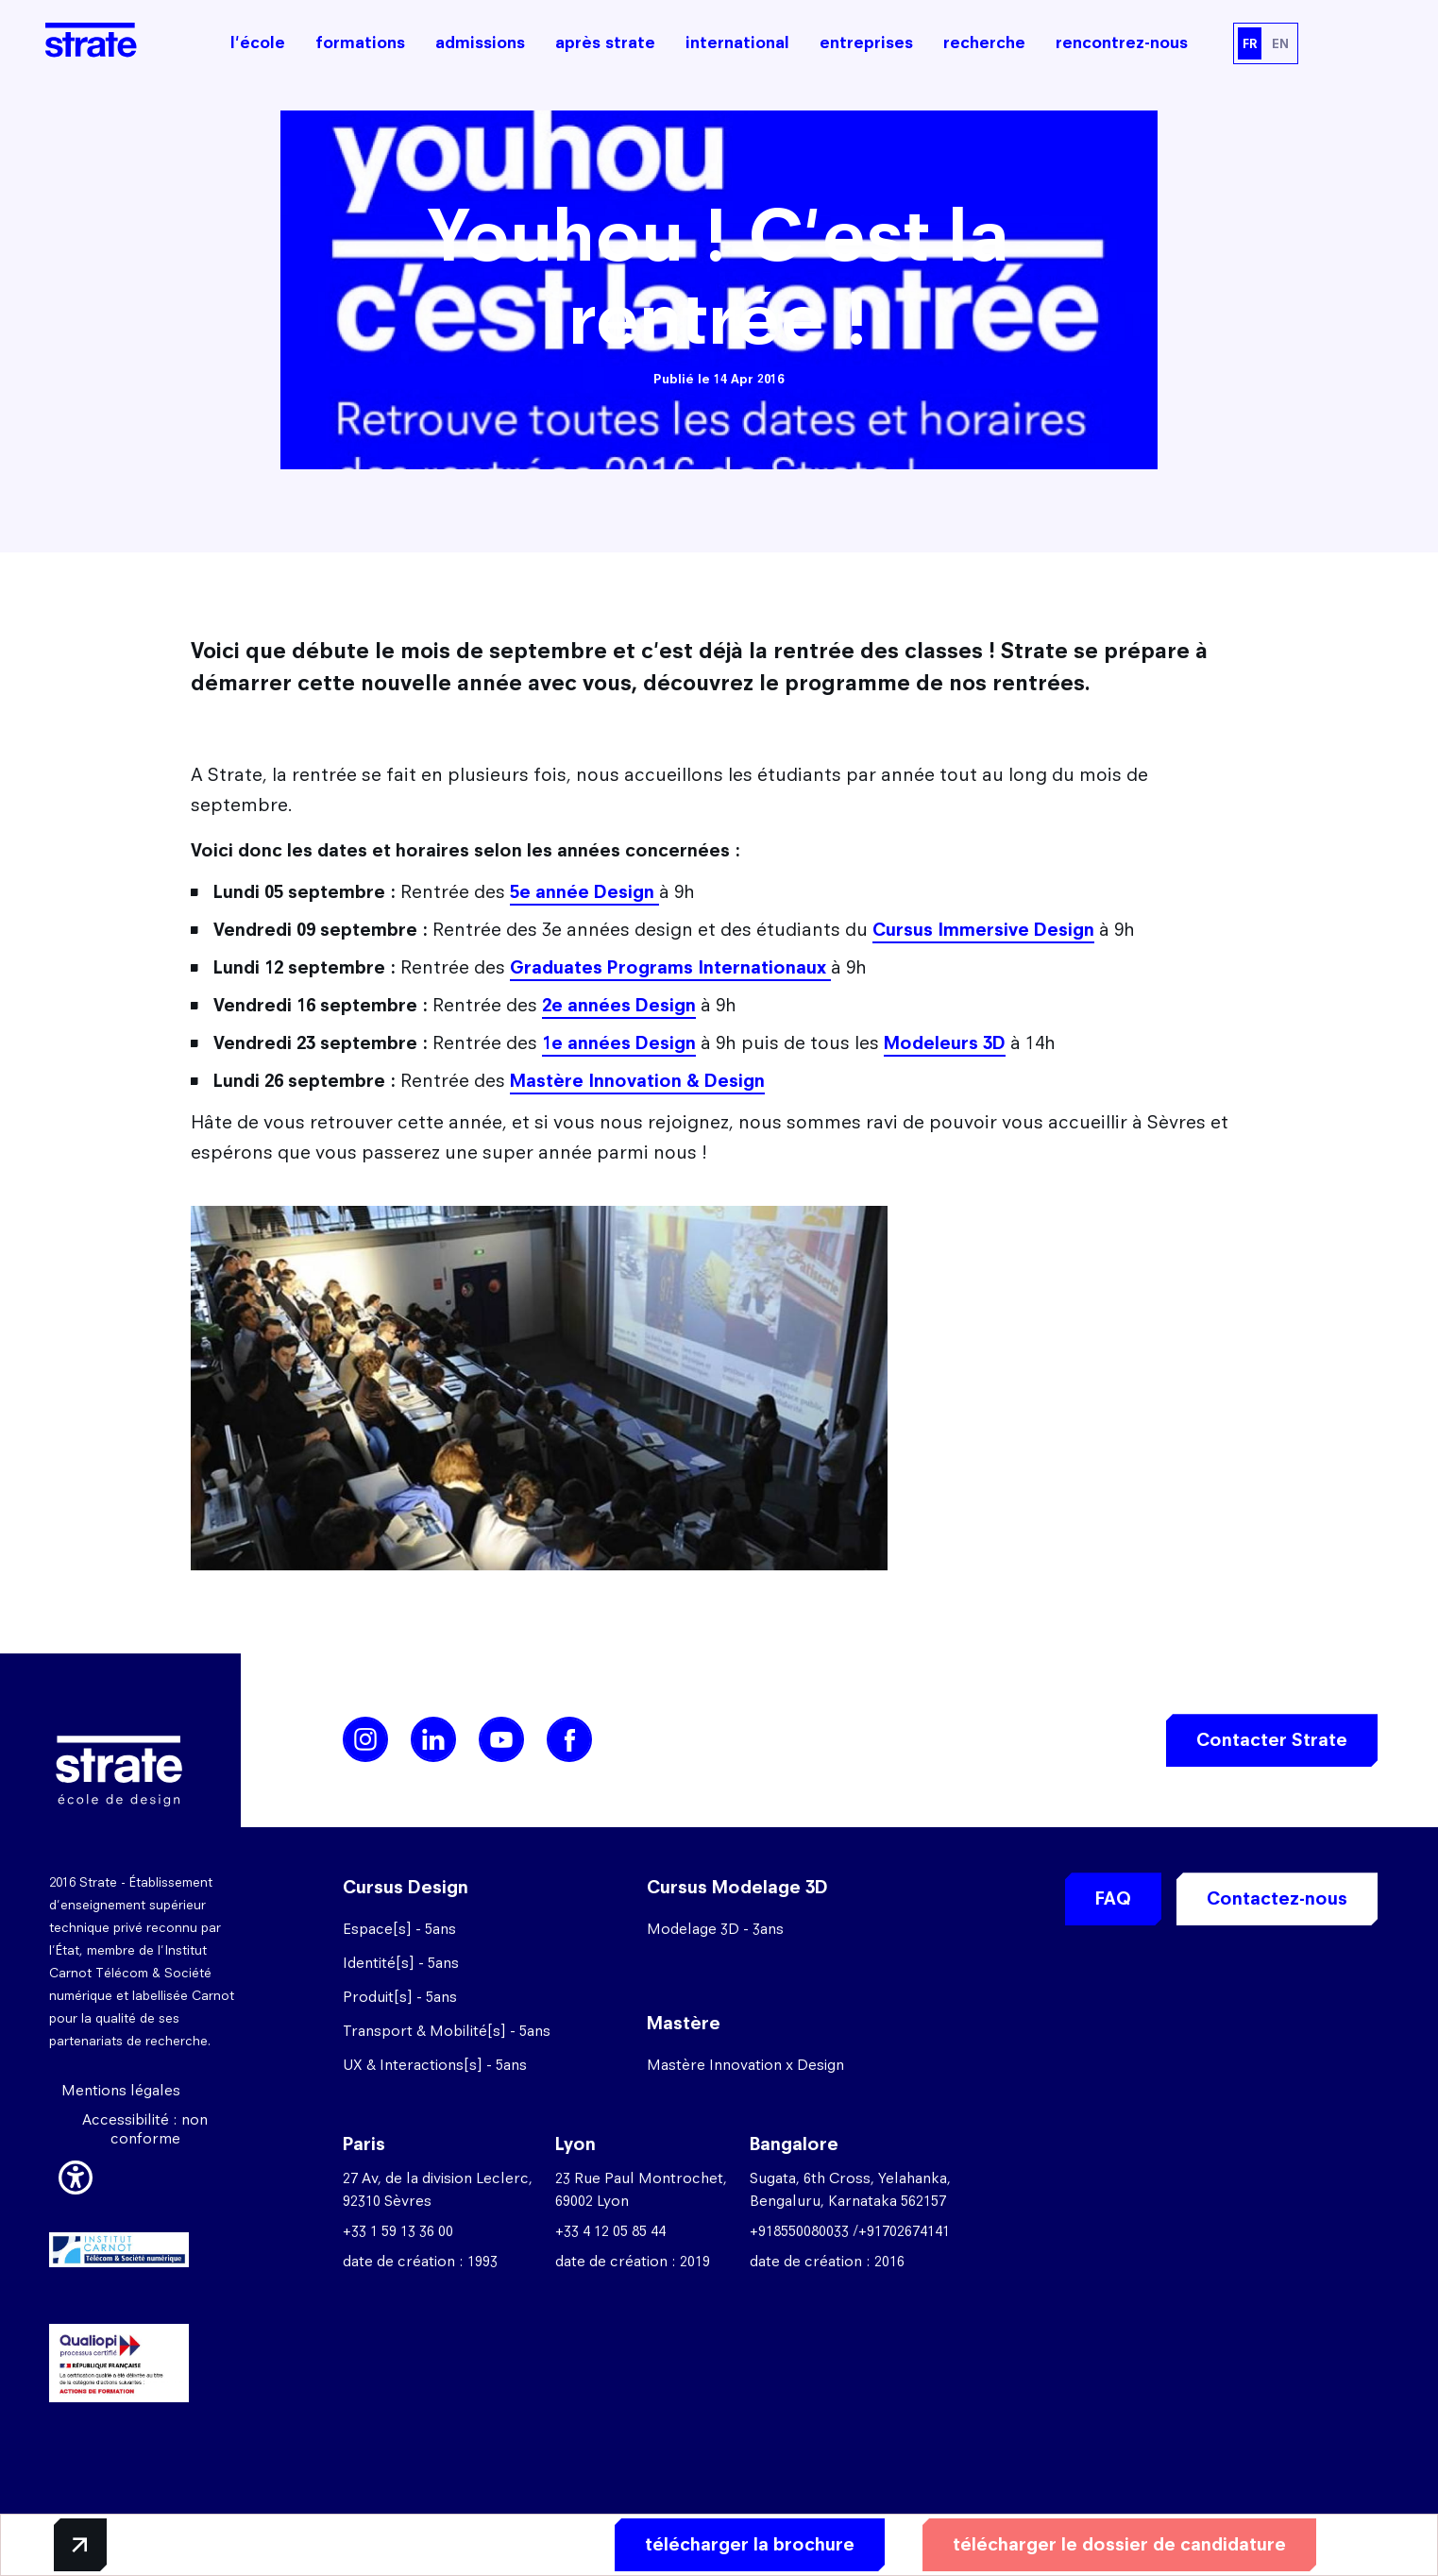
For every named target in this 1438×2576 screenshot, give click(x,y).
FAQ (1113, 1898)
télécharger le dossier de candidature (1119, 2544)
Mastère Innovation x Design (745, 2065)
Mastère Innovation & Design (637, 1081)
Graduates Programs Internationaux (670, 967)
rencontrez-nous (1122, 42)
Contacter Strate (1271, 1740)
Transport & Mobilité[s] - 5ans (446, 2031)
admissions (480, 42)
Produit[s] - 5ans (400, 1997)
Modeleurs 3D (945, 1043)
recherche (984, 42)
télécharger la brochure (749, 2544)
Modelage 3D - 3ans (715, 1929)
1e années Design (619, 1043)
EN (1280, 43)
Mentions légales (120, 2090)
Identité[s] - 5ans (401, 1963)
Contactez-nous (1277, 1898)
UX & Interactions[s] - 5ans (435, 2065)
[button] (76, 2174)
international (737, 42)
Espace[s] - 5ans (399, 1929)
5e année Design (584, 892)
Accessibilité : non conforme (145, 2128)
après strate (605, 42)
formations (360, 42)
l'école (257, 42)
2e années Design (619, 1005)
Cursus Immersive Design (983, 930)
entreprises (866, 42)
